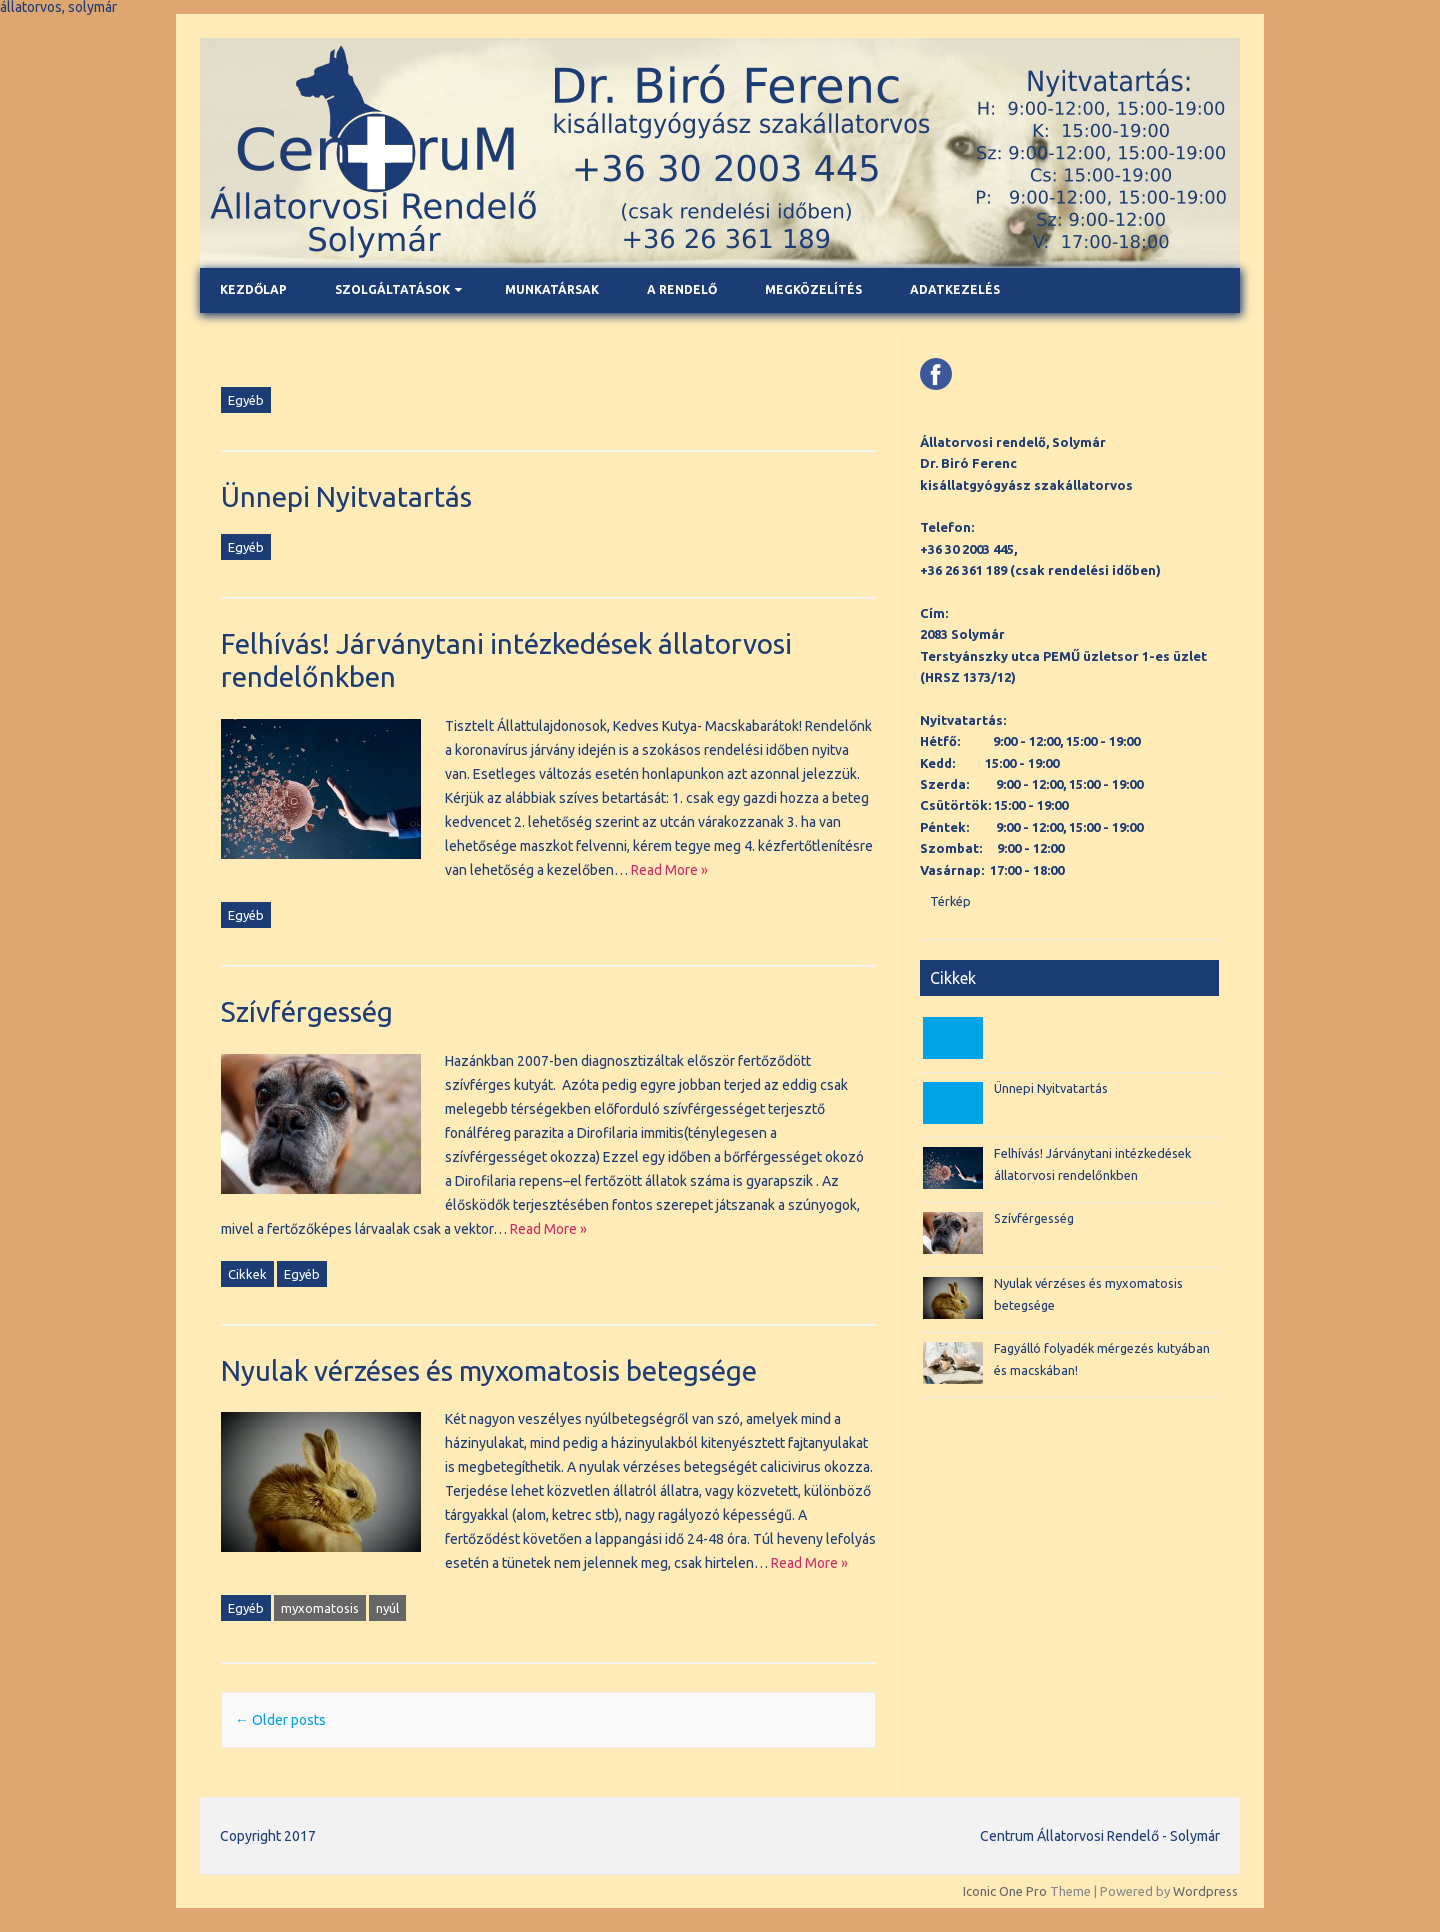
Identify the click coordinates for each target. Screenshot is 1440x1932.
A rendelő (682, 289)
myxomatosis (320, 1608)
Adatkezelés (955, 289)
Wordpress (1205, 1891)
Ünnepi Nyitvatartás (346, 496)
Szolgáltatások (392, 289)
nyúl (387, 1608)
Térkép (950, 901)
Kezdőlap (253, 289)
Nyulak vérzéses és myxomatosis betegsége (489, 1370)
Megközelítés (813, 289)
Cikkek (247, 1274)
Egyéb (246, 400)
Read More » (669, 870)
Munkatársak (552, 289)
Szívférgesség (307, 1011)
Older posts (280, 1720)
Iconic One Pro (1005, 1891)
